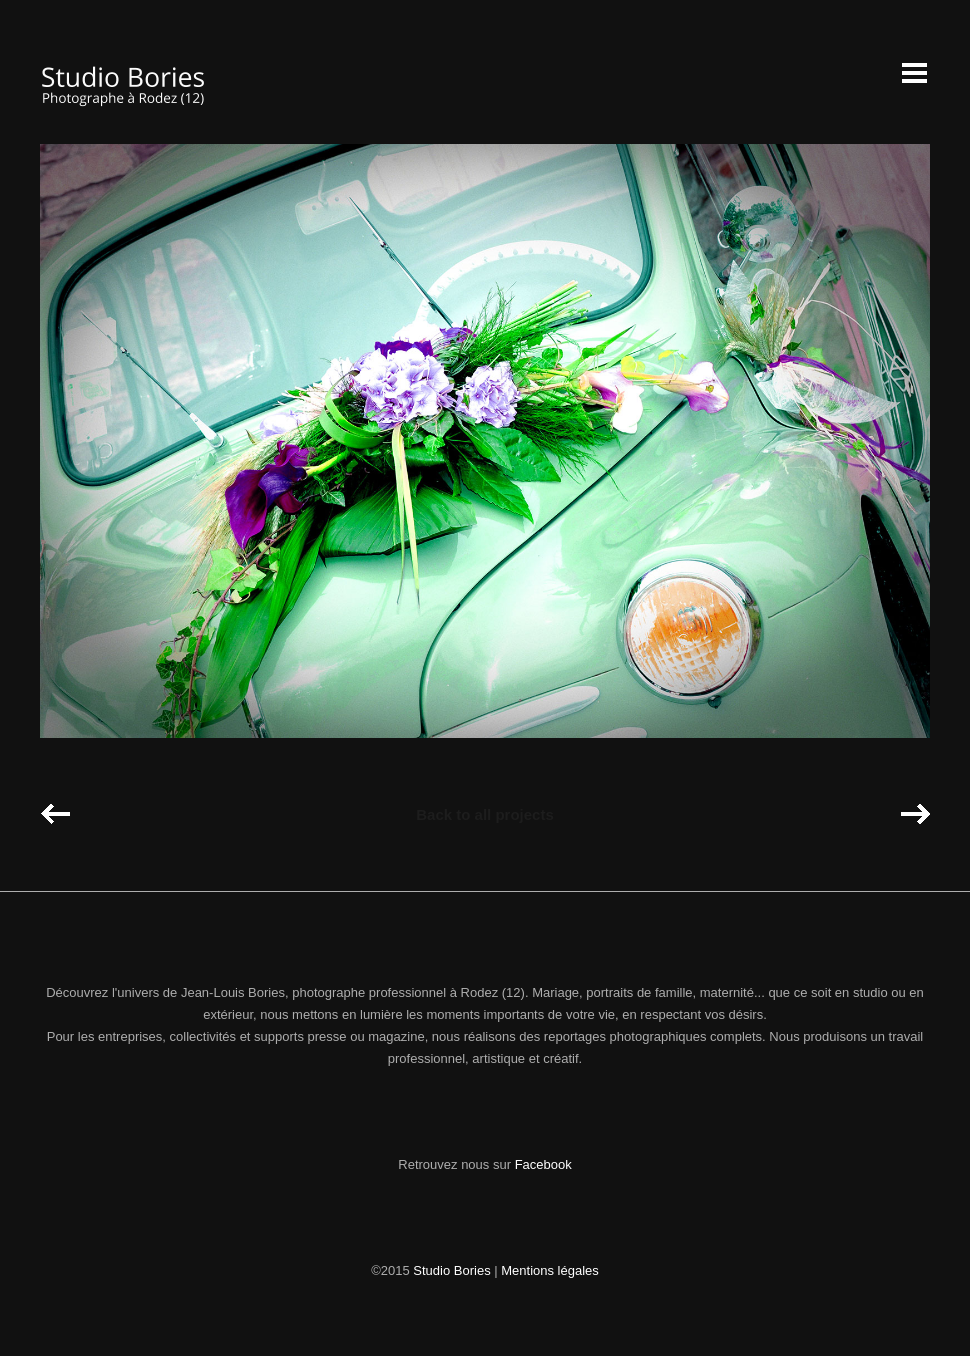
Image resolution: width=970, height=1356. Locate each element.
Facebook (543, 1164)
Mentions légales (550, 1270)
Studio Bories (451, 1270)
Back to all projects (485, 814)
